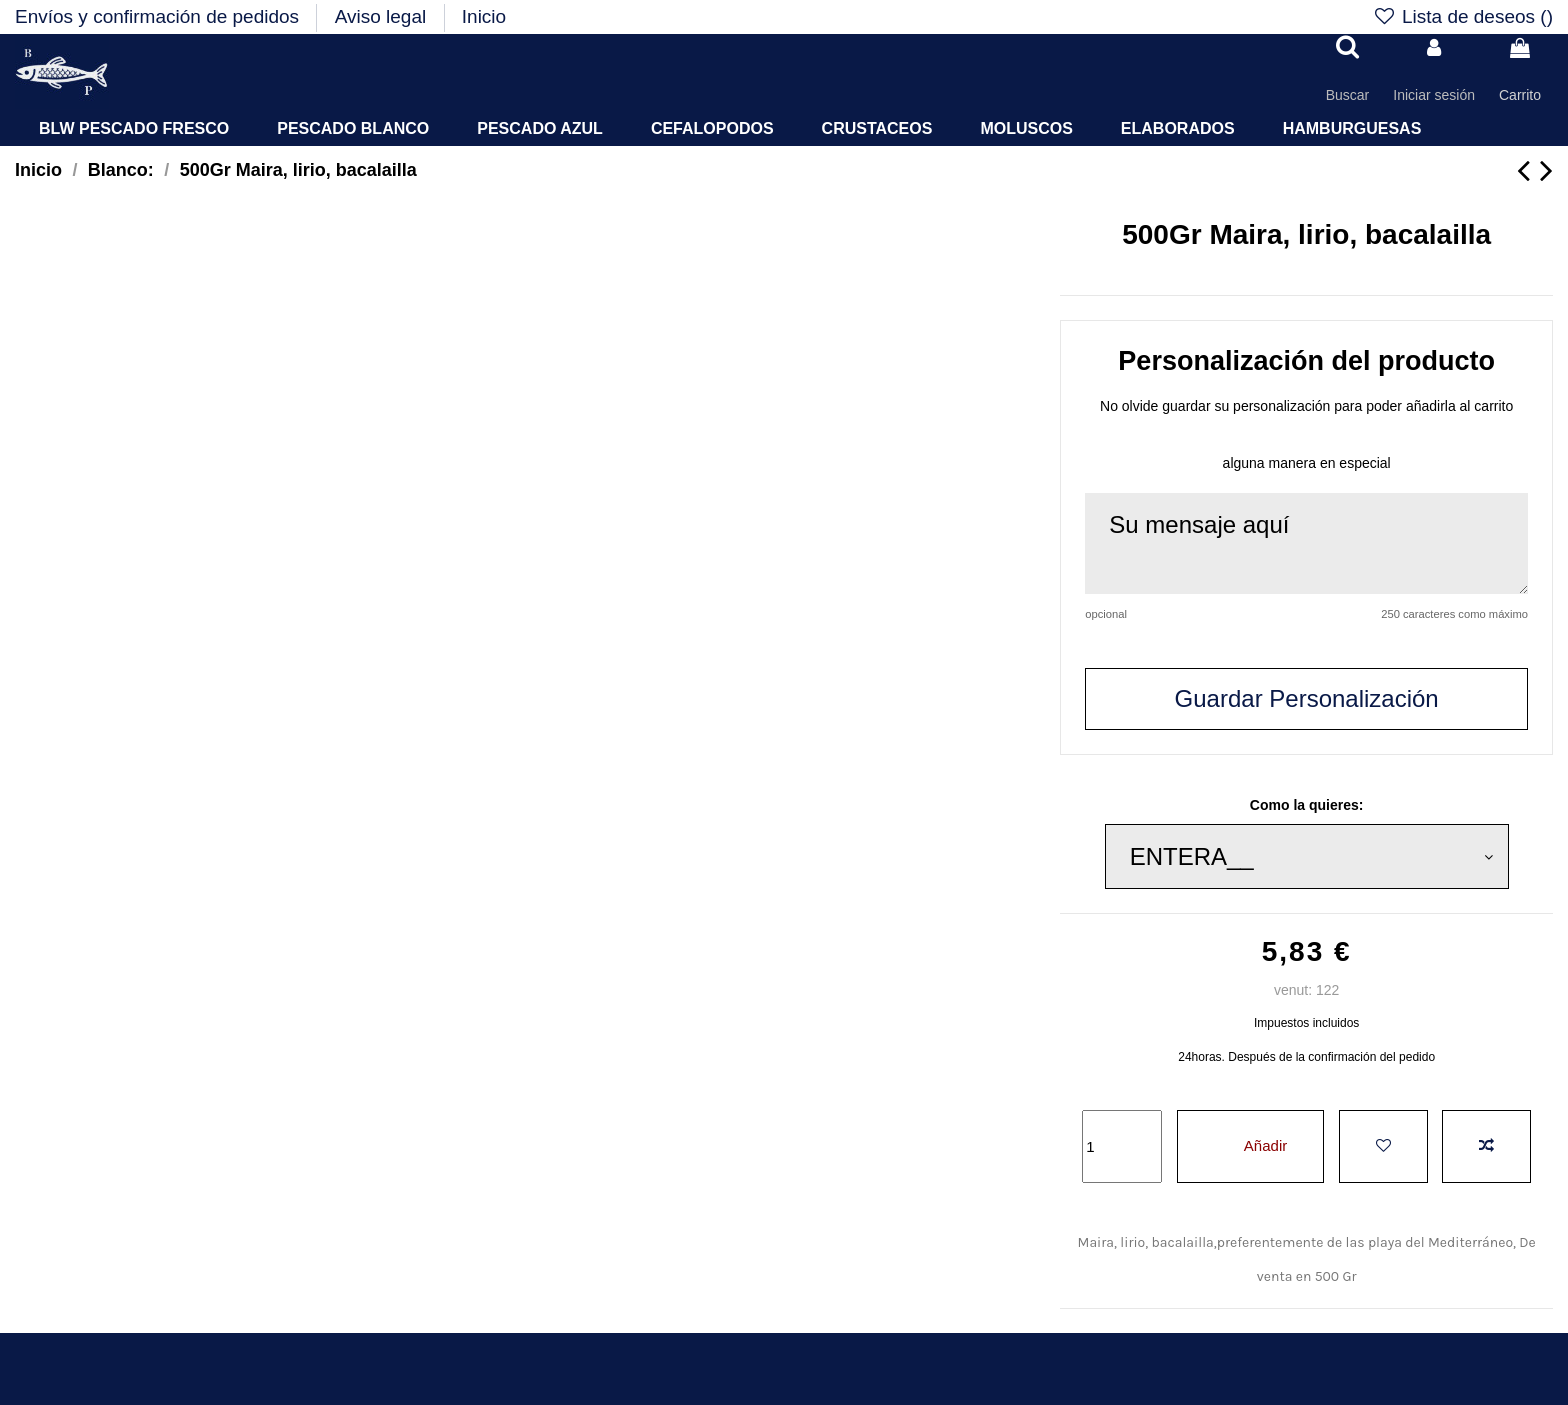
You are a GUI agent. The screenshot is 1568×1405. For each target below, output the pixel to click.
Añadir (1250, 1145)
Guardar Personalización (1307, 698)
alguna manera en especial (1307, 463)
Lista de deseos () (1462, 16)
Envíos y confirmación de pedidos (159, 16)
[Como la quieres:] (1307, 856)
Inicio (484, 16)
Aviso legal (383, 16)
